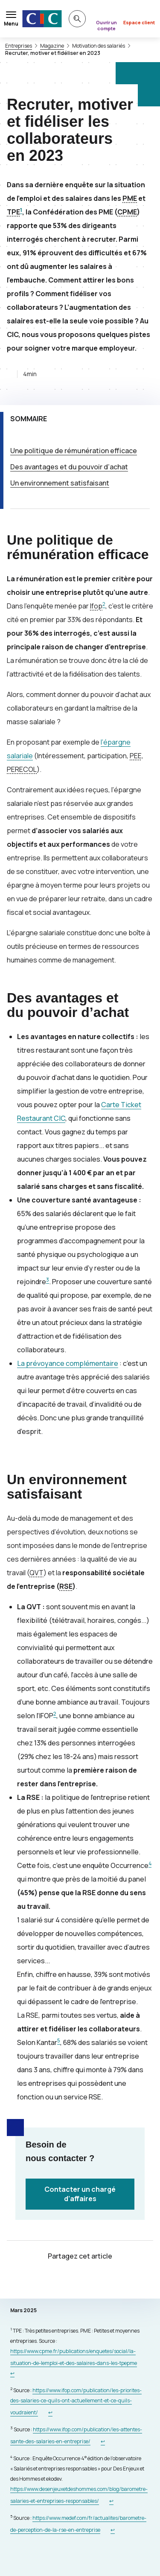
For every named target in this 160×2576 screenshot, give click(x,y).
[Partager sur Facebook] (80, 2281)
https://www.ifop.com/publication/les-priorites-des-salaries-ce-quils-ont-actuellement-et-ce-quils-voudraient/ (76, 2401)
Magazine (52, 46)
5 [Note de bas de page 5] (58, 2040)
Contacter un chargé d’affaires (80, 2194)
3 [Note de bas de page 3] (47, 1279)
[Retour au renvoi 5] (113, 2529)
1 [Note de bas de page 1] (21, 210)
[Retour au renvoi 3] (103, 2441)
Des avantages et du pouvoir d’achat (69, 466)
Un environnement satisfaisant (59, 483)
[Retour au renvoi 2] (50, 2412)
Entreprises (18, 46)
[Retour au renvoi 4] (111, 2501)
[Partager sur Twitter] (60, 2281)
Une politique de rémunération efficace (73, 450)
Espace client (139, 22)
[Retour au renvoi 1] (12, 2373)
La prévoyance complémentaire (67, 1363)
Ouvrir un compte (106, 25)
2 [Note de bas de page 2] (103, 604)
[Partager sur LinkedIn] (101, 2281)
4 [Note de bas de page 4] (149, 1863)
